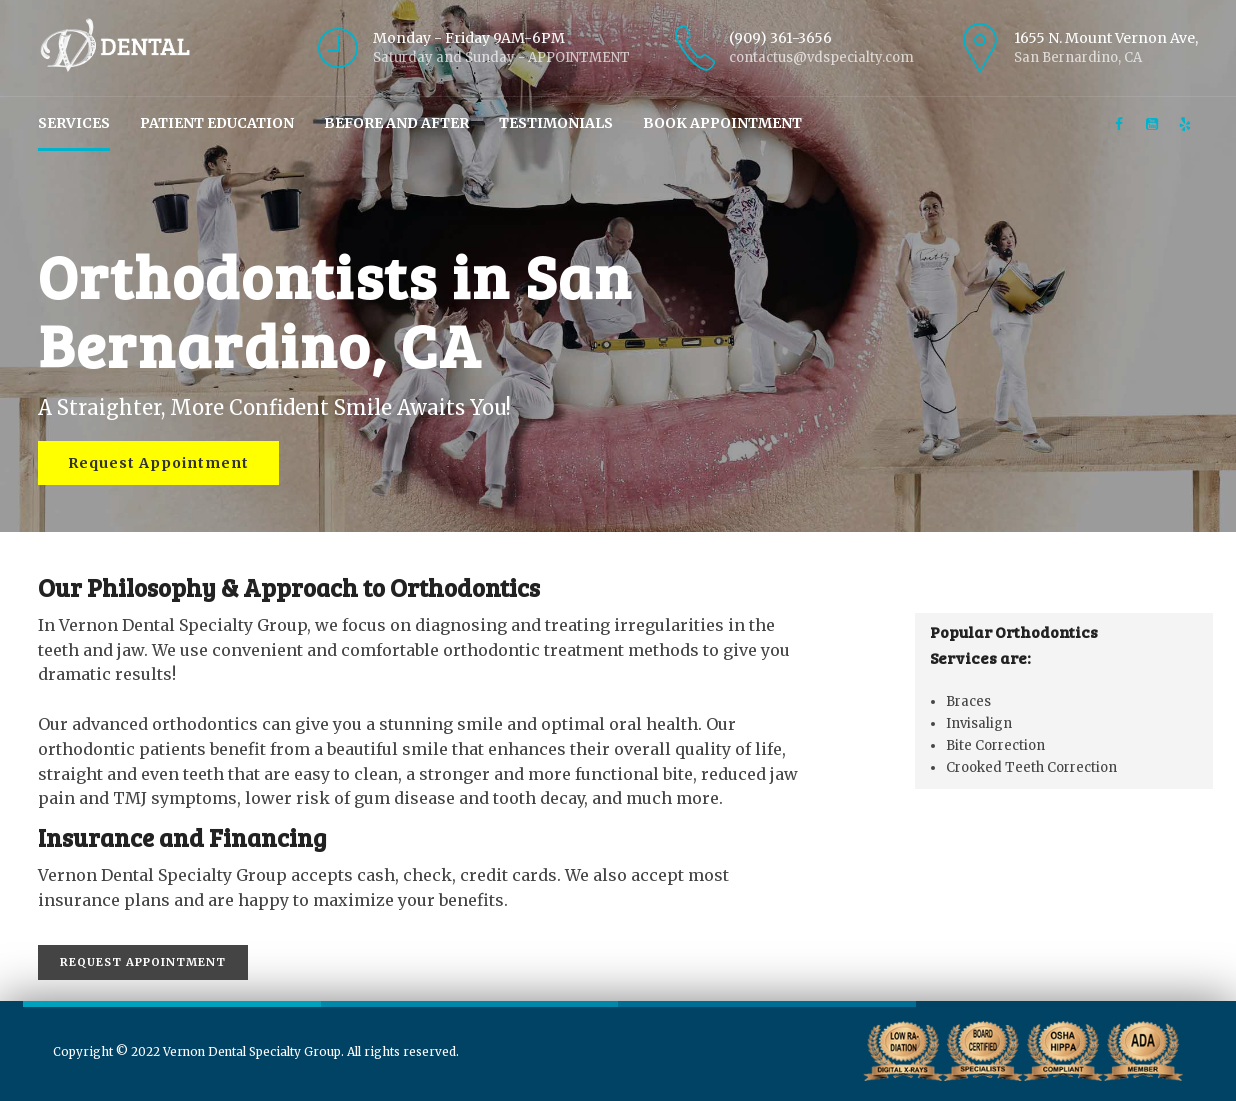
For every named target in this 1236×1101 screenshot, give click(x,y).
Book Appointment (722, 123)
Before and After (396, 123)
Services (74, 123)
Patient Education (217, 123)
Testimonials (556, 123)
